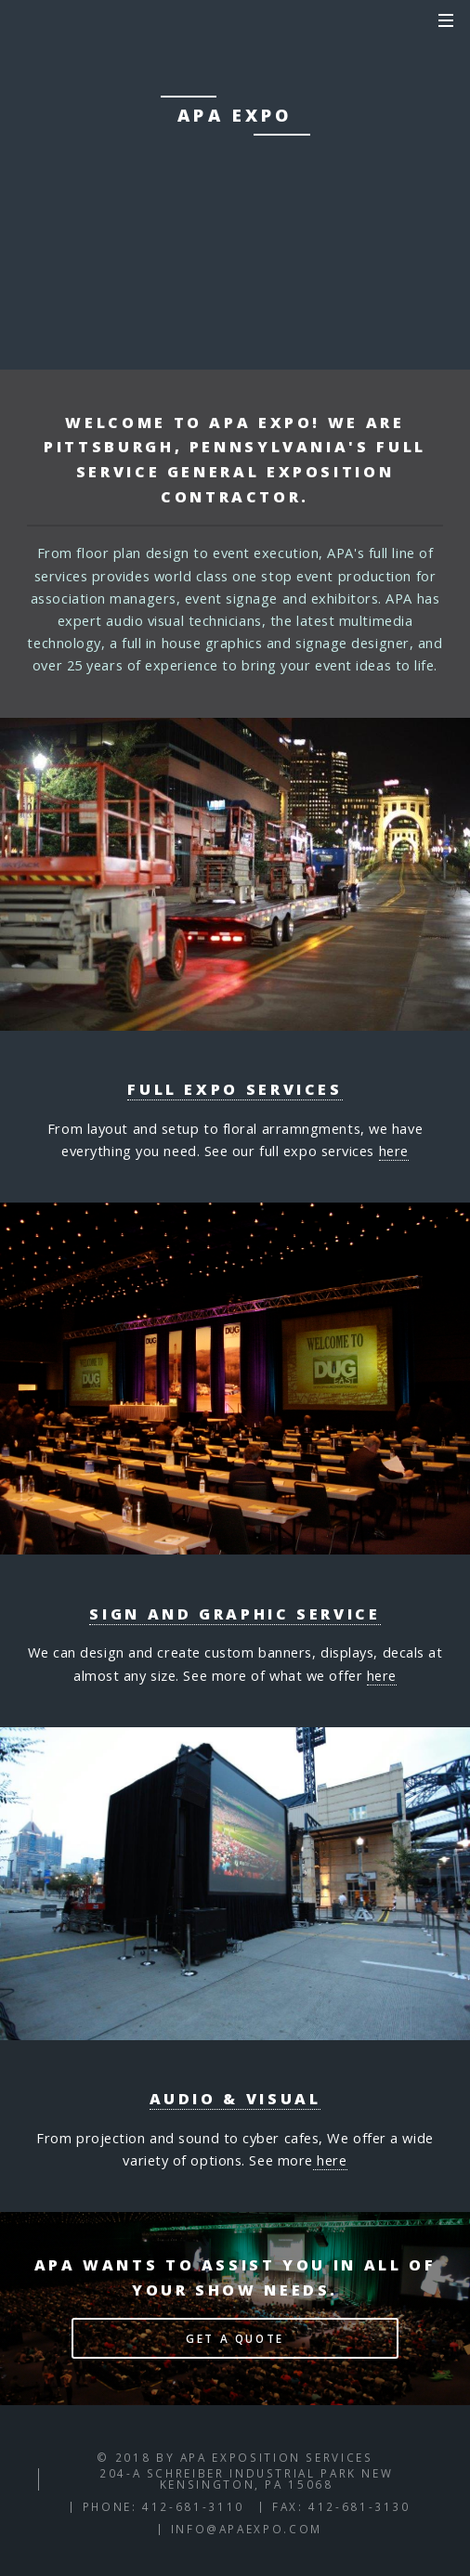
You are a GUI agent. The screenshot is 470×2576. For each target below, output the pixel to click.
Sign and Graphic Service (234, 1614)
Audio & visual (235, 2098)
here (394, 1150)
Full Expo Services (234, 1089)
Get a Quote (235, 2338)
